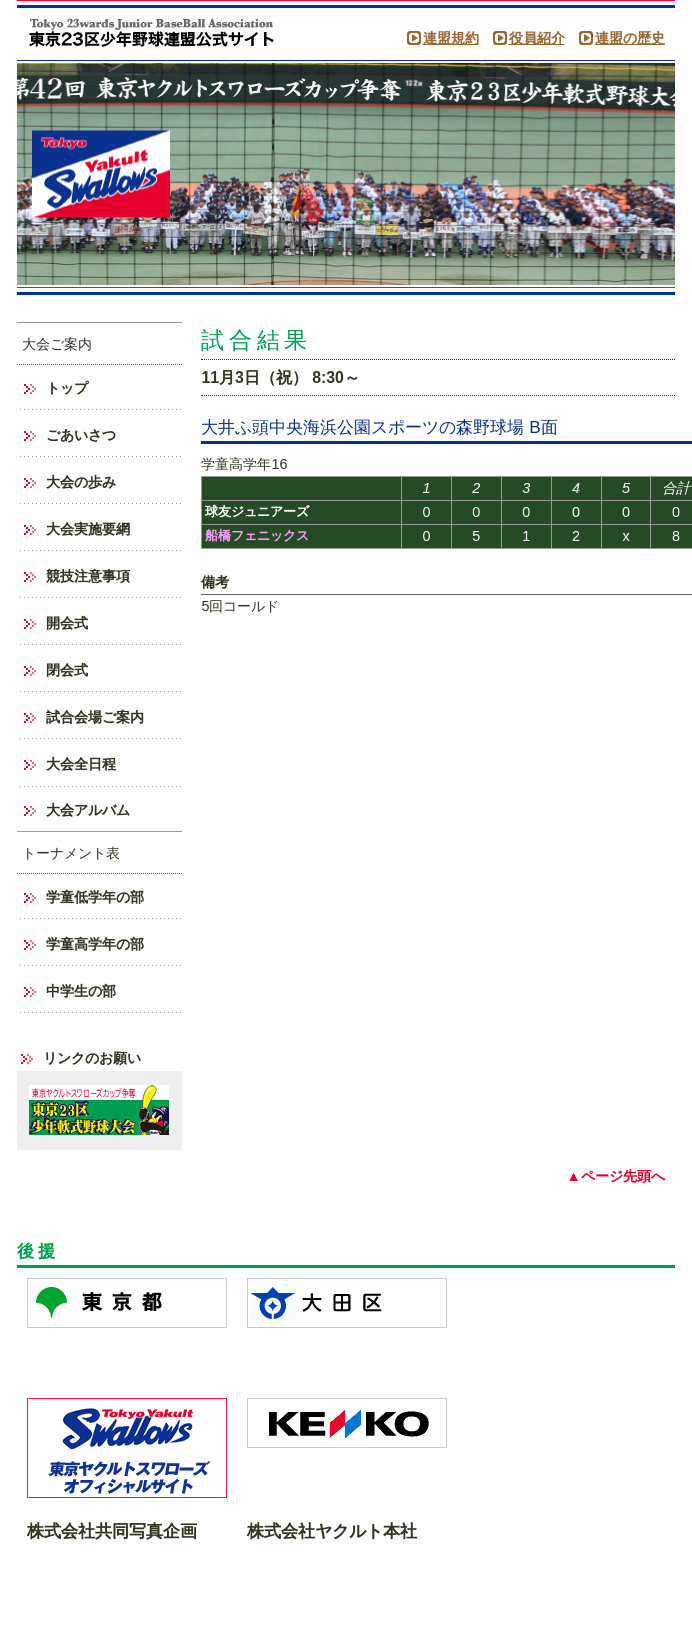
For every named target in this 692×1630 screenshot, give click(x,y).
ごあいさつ (81, 435)
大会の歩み (81, 482)
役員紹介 (537, 38)
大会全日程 (81, 764)
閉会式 (67, 670)
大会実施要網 (88, 529)
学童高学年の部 (95, 944)
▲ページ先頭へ (615, 1176)
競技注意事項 (88, 576)
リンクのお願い (92, 1058)
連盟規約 (451, 38)
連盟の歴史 (630, 38)
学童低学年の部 (95, 897)
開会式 (67, 623)
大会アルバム (88, 810)
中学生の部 (81, 991)
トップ (67, 388)
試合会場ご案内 (95, 717)
